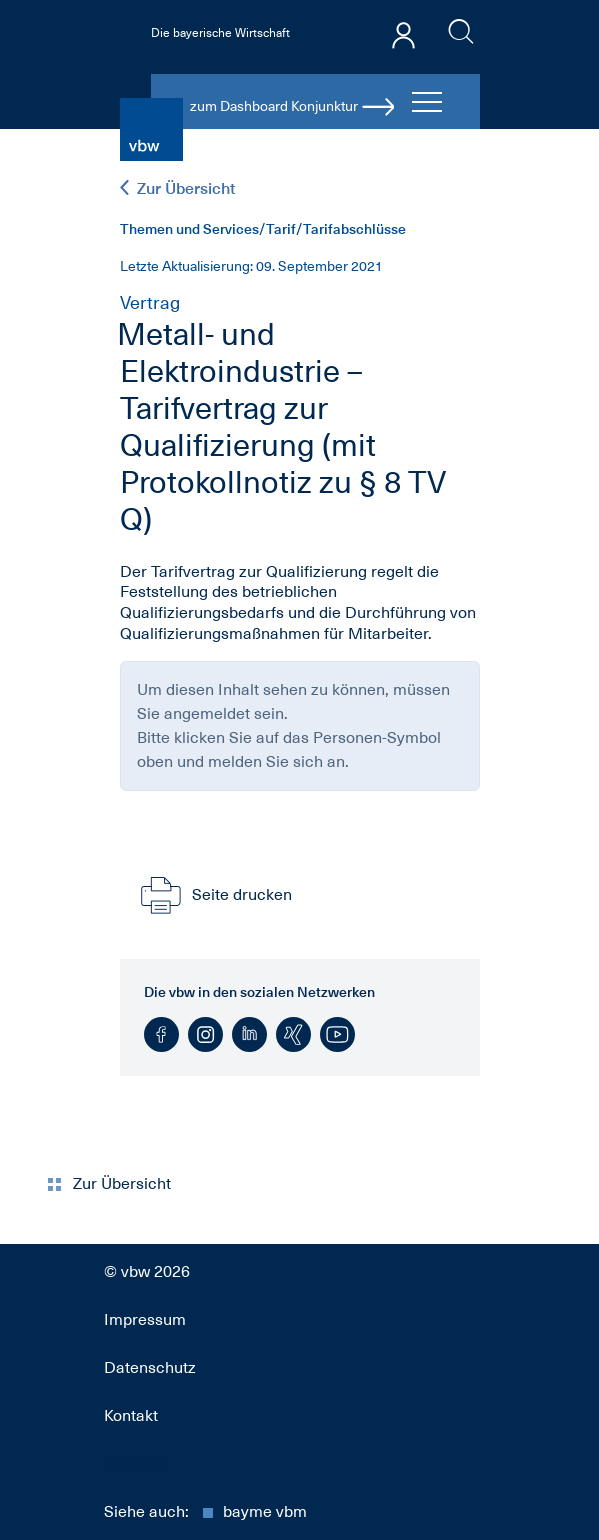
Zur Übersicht (177, 188)
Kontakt (131, 1416)
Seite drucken (214, 895)
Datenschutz (150, 1368)
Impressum (145, 1320)
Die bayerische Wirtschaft (220, 33)
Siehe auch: (205, 1512)
